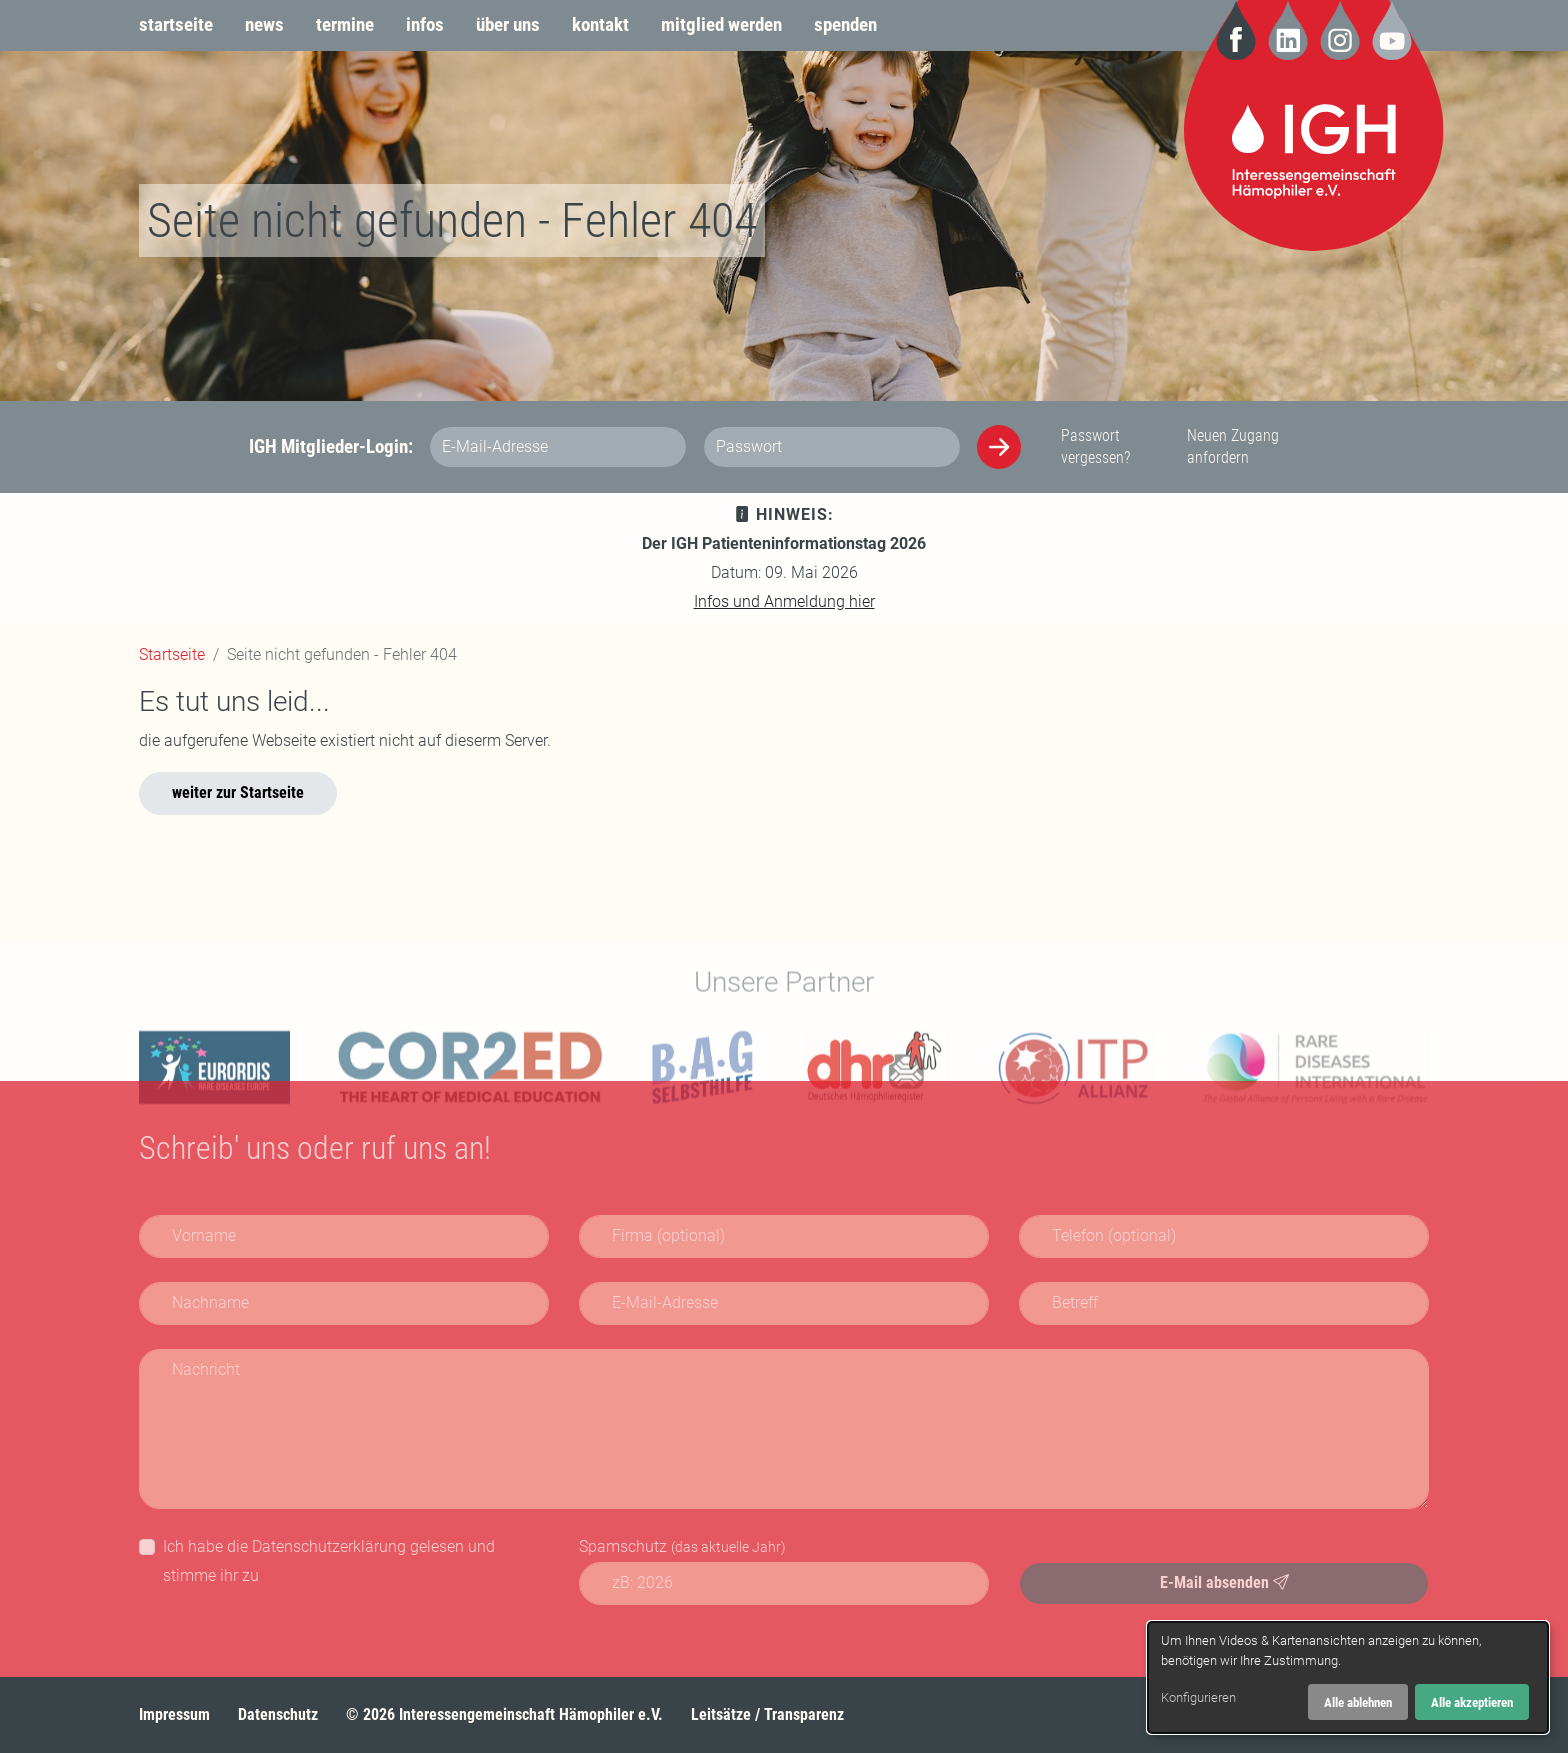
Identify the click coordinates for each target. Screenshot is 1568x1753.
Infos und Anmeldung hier (784, 601)
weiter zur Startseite (238, 792)
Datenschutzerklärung (329, 1546)
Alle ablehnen (1358, 1702)
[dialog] (1348, 1677)
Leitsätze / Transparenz (767, 1714)
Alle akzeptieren (1472, 1702)
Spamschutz (682, 1546)
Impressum (174, 1714)
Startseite (172, 654)
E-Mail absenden (1224, 1582)
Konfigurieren (1198, 1697)
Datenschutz (278, 1714)
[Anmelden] (999, 447)
